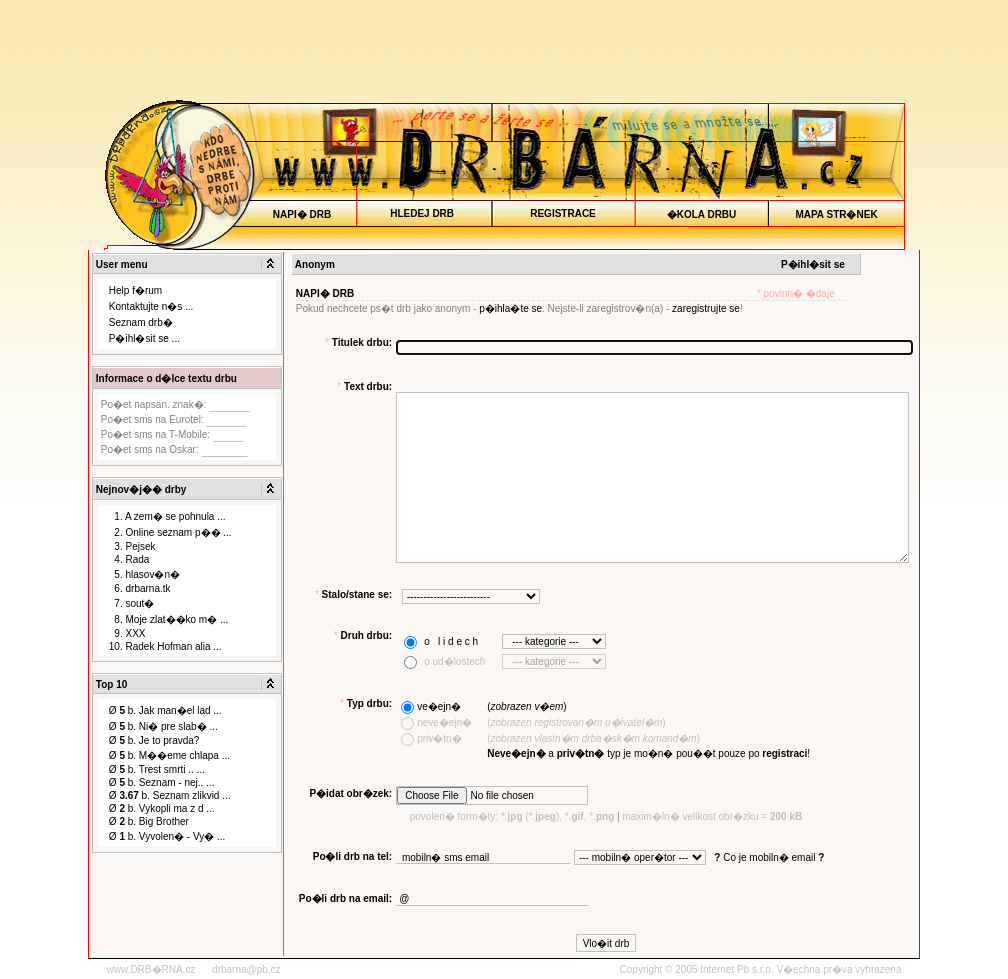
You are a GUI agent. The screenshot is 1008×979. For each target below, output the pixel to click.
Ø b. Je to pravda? (154, 740)
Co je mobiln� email (769, 857)
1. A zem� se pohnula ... (167, 516)
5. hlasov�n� (144, 574)
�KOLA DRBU (701, 214)
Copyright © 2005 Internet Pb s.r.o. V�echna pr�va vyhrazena (761, 969)
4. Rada (129, 559)
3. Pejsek (132, 546)
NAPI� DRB (301, 214)
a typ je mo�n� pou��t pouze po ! (648, 753)
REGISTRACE (563, 213)
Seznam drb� (141, 322)
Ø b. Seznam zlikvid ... (170, 795)
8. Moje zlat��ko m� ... (168, 619)
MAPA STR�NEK (836, 214)
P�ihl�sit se (813, 264)
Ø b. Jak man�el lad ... (165, 710)
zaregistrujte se (706, 308)
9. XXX (127, 633)
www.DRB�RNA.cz (151, 969)
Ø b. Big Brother (149, 821)
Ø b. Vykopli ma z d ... (162, 808)
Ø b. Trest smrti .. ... (157, 769)
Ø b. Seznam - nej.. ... (162, 782)
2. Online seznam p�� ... (170, 532)
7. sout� (132, 603)
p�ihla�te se (510, 308)
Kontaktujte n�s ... (151, 306)
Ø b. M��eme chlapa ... (169, 755)
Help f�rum (135, 290)
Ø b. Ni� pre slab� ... (163, 726)
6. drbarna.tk (140, 588)
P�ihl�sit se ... (144, 338)
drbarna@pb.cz (246, 969)
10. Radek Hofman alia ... (165, 646)
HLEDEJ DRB (423, 213)
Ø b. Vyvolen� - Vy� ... (167, 836)
